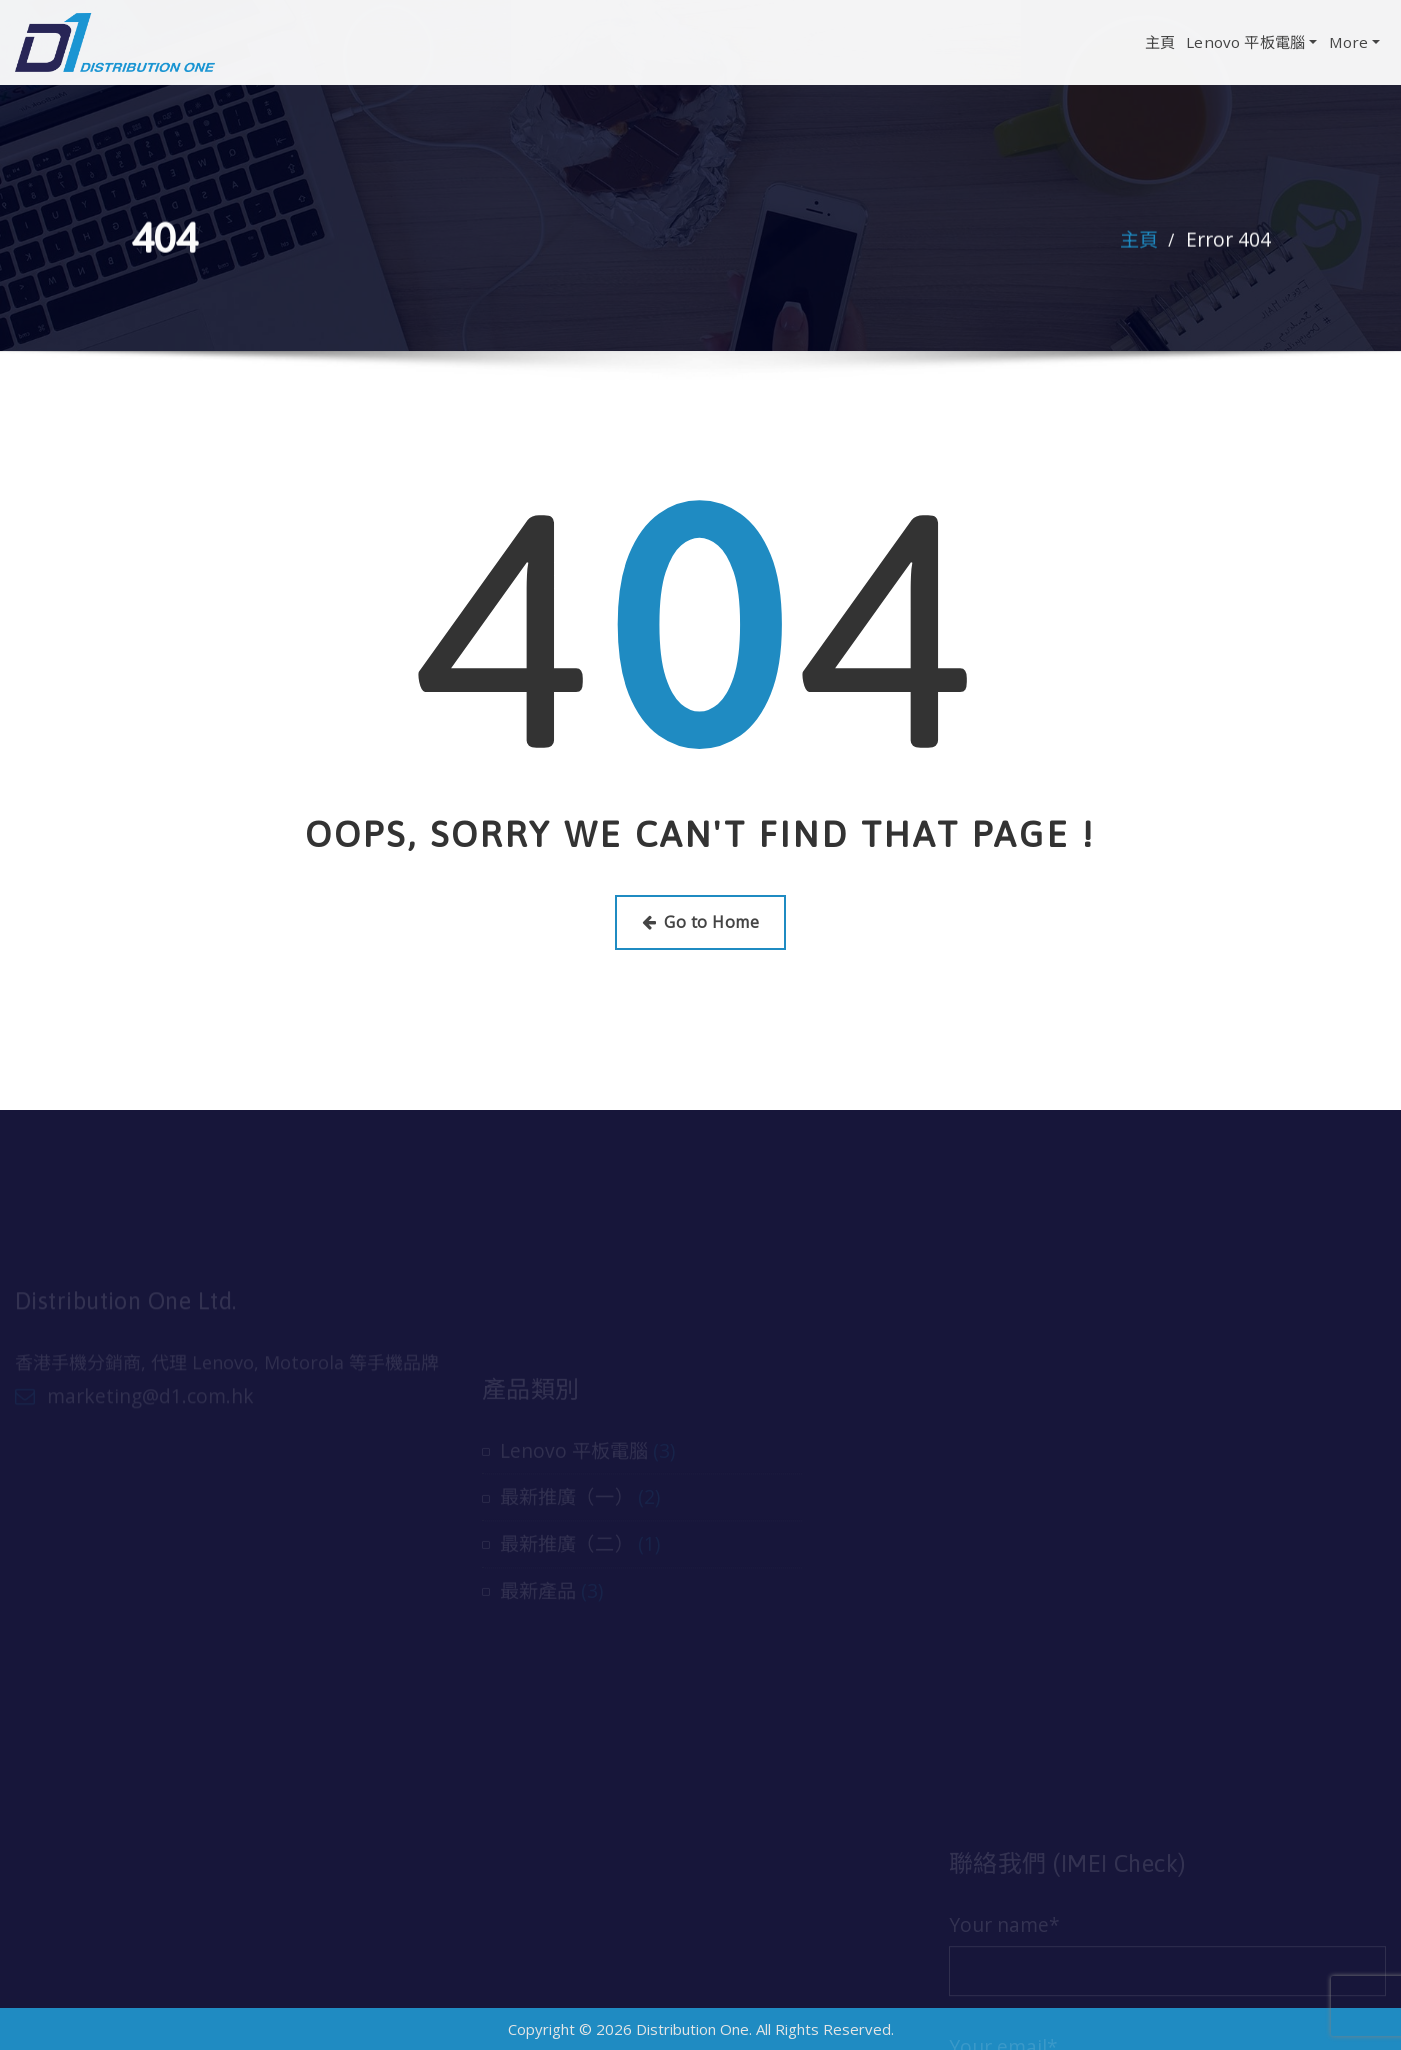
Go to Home (700, 922)
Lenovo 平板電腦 (1251, 42)
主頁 (1160, 42)
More (1355, 42)
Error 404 (1228, 241)
